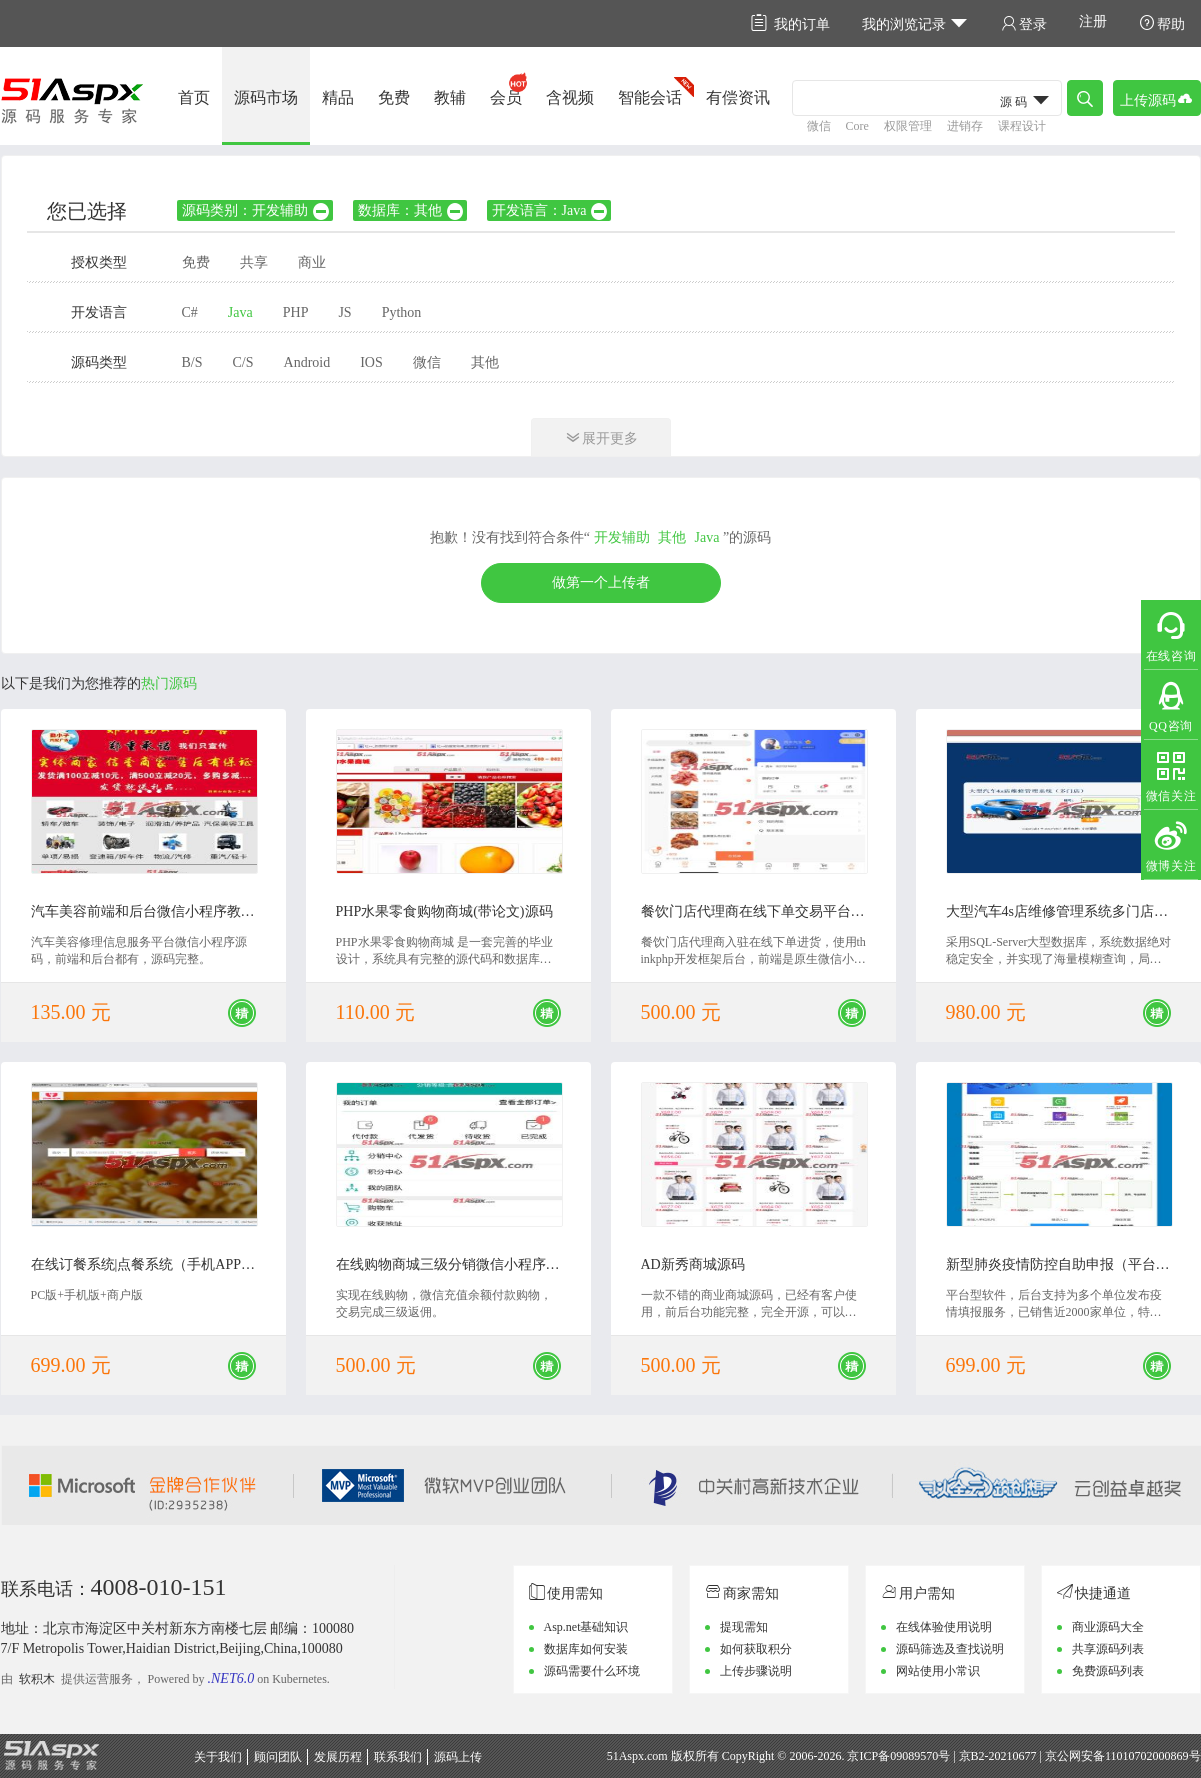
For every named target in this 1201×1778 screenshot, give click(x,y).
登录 (1024, 23)
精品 (338, 97)
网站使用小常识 (938, 1671)
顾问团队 (278, 1757)
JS (344, 312)
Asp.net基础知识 (586, 1627)
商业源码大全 (1108, 1627)
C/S (243, 362)
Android (307, 362)
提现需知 (744, 1627)
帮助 (1162, 23)
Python (402, 312)
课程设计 (1022, 126)
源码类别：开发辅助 (256, 210)
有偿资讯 (738, 97)
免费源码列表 (1108, 1671)
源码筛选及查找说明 (950, 1649)
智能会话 (650, 97)
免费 (394, 97)
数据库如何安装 (586, 1649)
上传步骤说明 (756, 1671)
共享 (254, 262)
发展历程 (338, 1757)
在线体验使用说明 (944, 1627)
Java (240, 312)
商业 (312, 262)
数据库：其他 (411, 210)
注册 (1093, 21)
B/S (192, 362)
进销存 (965, 126)
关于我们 (218, 1757)
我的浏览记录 (915, 23)
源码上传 (458, 1757)
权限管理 (908, 126)
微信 (819, 126)
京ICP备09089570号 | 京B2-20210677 (941, 1756)
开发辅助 (622, 537)
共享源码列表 (1108, 1649)
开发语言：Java (551, 210)
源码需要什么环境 (592, 1671)
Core (857, 126)
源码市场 (266, 97)
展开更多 (601, 437)
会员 (506, 97)
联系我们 (398, 1757)
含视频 (570, 97)
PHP (296, 312)
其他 (485, 362)
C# (190, 312)
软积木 (37, 1679)
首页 (194, 97)
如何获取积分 (756, 1649)
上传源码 (1157, 98)
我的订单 (790, 23)
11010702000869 (1147, 1756)
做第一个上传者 (601, 582)
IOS (371, 362)
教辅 (450, 97)
